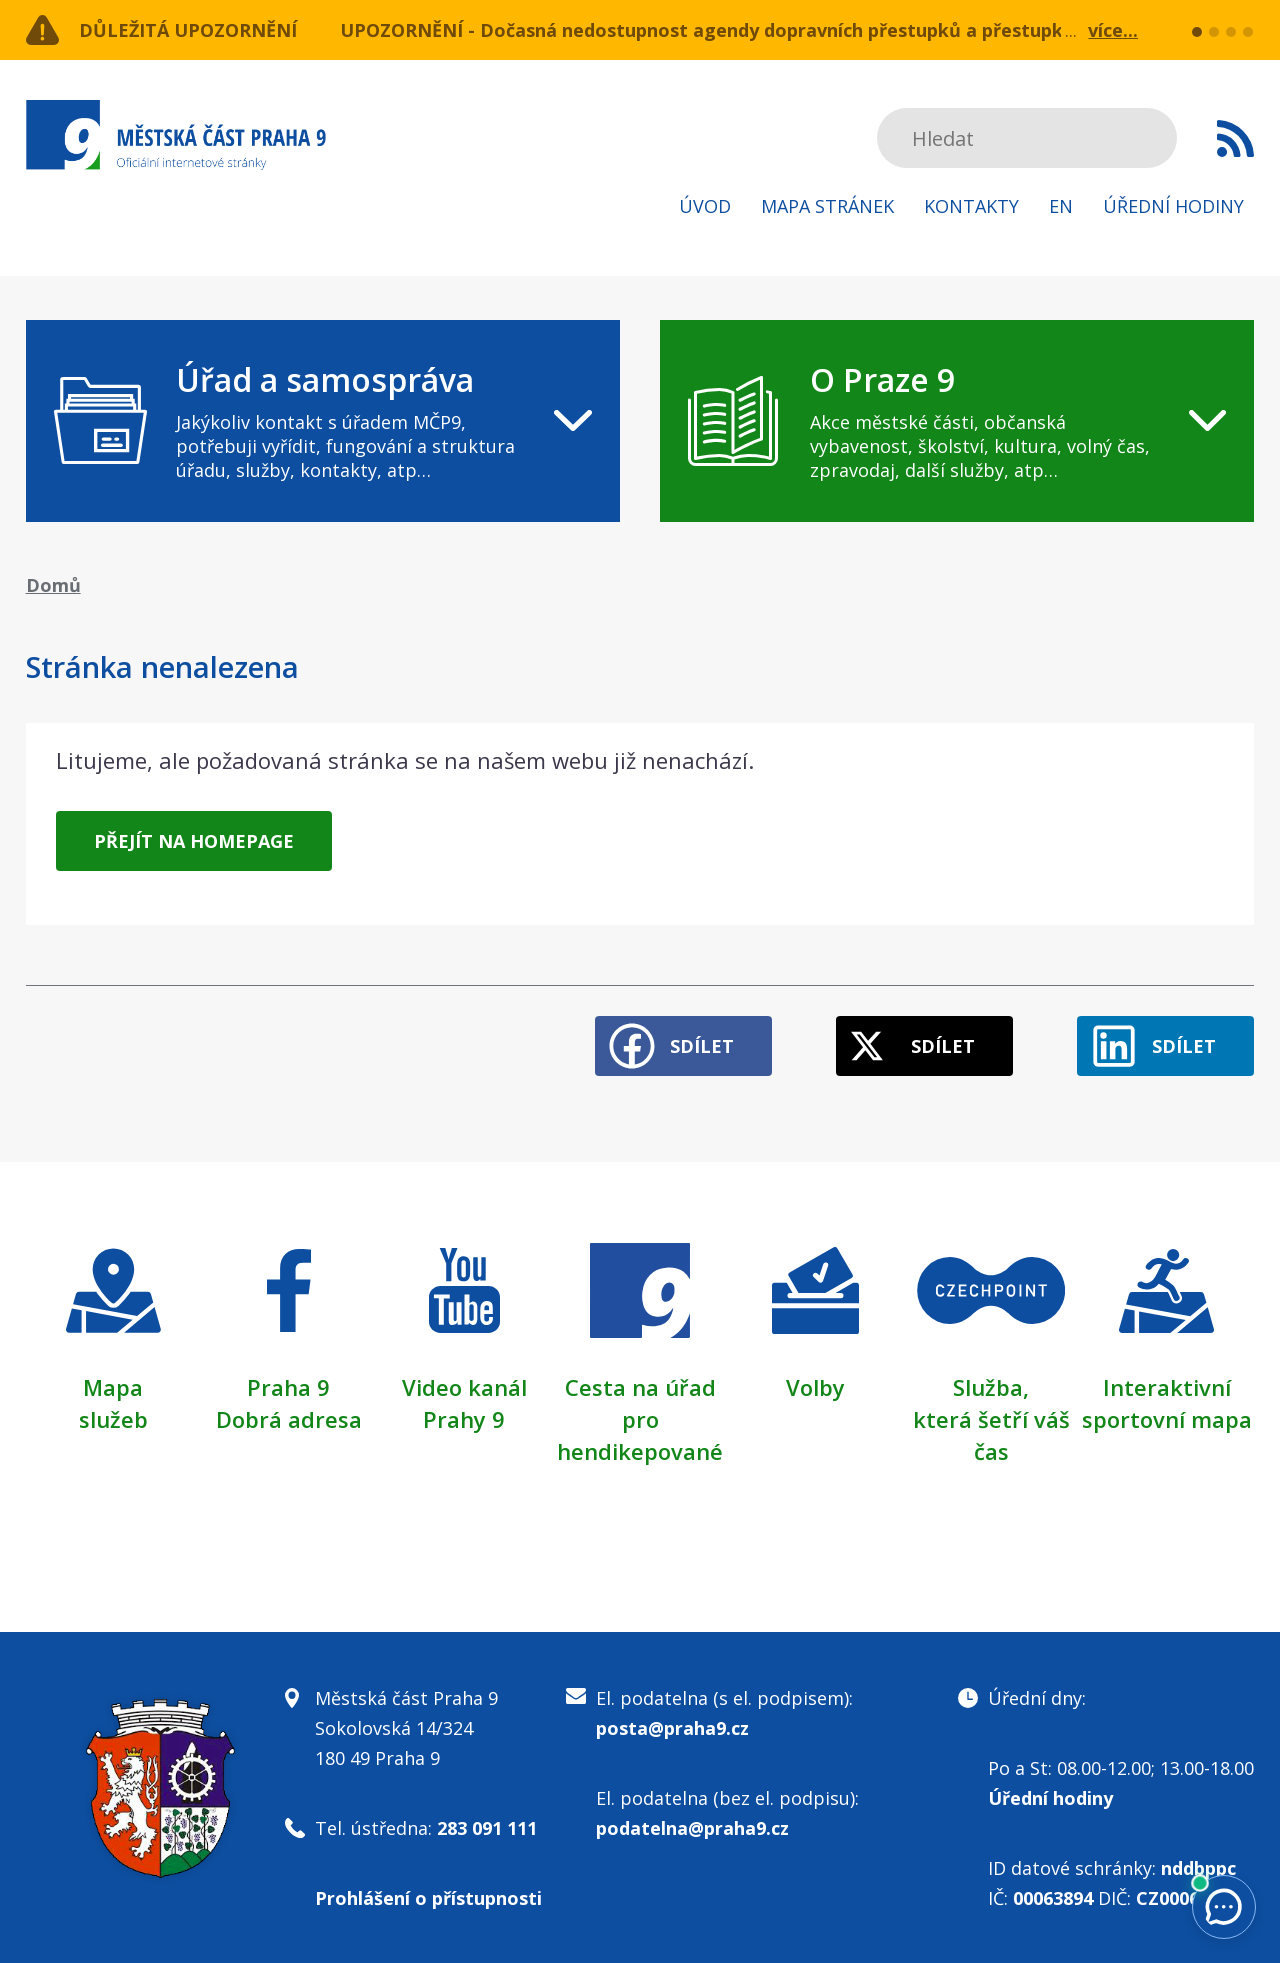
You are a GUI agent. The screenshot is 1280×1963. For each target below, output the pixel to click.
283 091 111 (487, 1828)
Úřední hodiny (1173, 206)
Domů (53, 585)
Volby (815, 1387)
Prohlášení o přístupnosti (428, 1898)
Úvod (705, 206)
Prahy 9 (464, 1419)
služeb (113, 1419)
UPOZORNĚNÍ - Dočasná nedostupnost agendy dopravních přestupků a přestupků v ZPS (734, 30)
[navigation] (323, 421)
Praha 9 (288, 1387)
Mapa (113, 1387)
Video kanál (464, 1387)
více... (1113, 30)
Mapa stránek (827, 206)
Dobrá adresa (289, 1419)
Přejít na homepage (194, 841)
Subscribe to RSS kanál (1235, 138)
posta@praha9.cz (672, 1728)
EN (1061, 206)
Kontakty (971, 206)
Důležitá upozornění (188, 30)
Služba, (991, 1387)
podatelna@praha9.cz (692, 1828)
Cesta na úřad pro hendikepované (640, 1419)
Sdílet (702, 1046)
